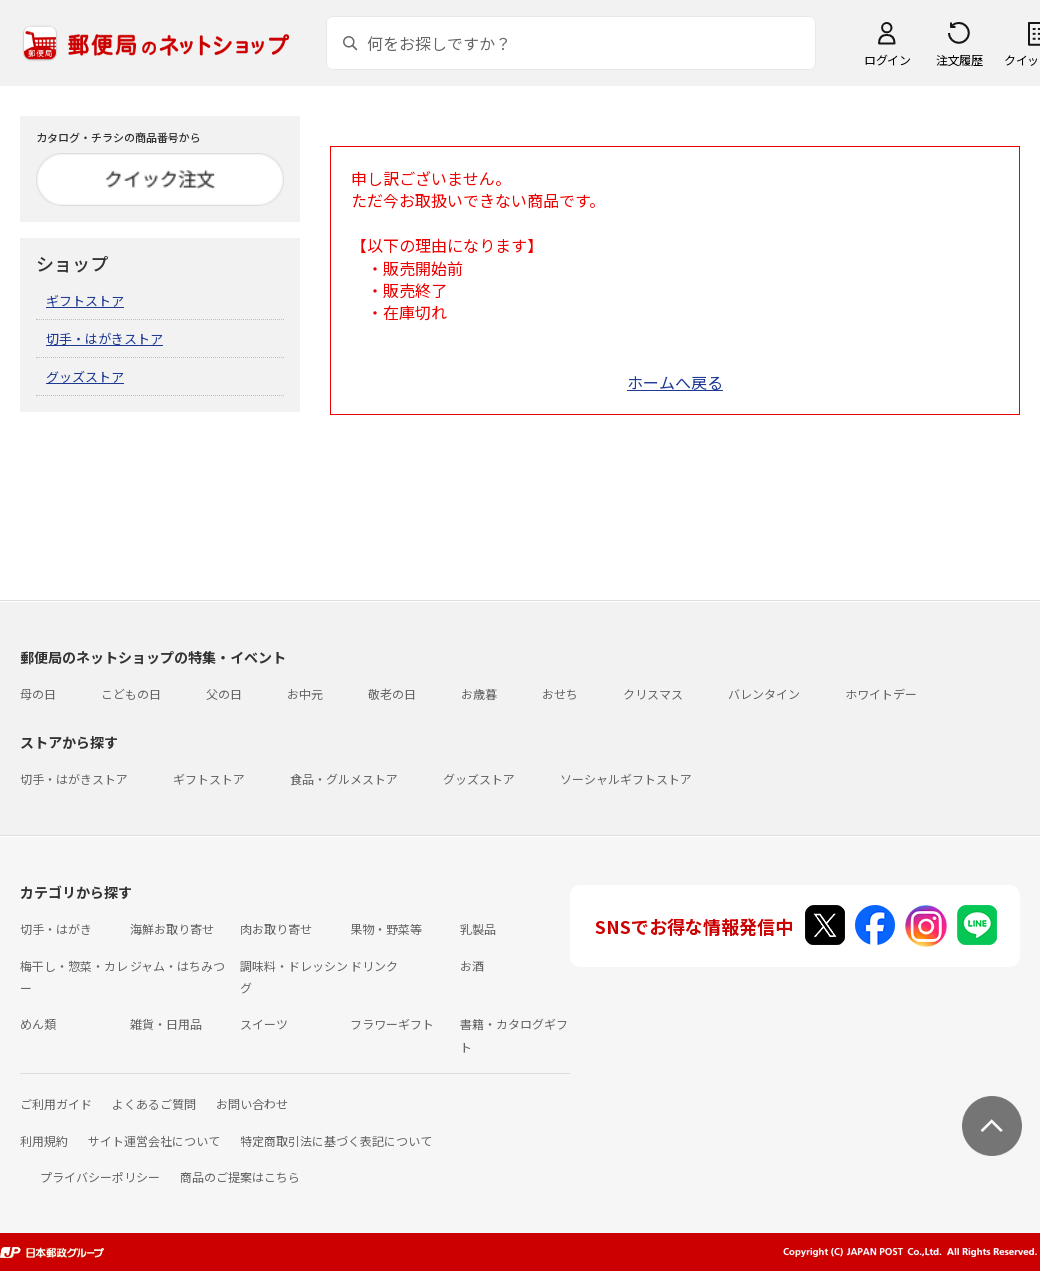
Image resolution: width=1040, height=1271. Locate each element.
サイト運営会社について (154, 1140)
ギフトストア (85, 300)
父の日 (224, 693)
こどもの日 (131, 693)
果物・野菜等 (386, 928)
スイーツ (264, 1023)
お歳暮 (479, 693)
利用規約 (44, 1140)
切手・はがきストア (104, 338)
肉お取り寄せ (276, 928)
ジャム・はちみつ (177, 965)
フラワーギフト (392, 1023)
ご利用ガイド (56, 1103)
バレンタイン (764, 693)
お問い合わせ (252, 1103)
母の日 (38, 693)
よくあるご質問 (154, 1103)
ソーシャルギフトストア (626, 778)
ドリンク (374, 965)
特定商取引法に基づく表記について (336, 1140)
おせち (560, 693)
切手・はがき (56, 928)
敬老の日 (392, 693)
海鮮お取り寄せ (172, 928)
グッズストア (85, 376)
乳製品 (478, 928)
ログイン (887, 59)
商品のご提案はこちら (240, 1176)
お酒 (472, 965)
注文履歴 (959, 59)
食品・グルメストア (344, 778)
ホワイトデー (881, 693)
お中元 (305, 693)
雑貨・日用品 (166, 1023)
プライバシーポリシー (100, 1176)
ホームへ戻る (675, 382)
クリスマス (653, 693)
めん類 (38, 1023)
